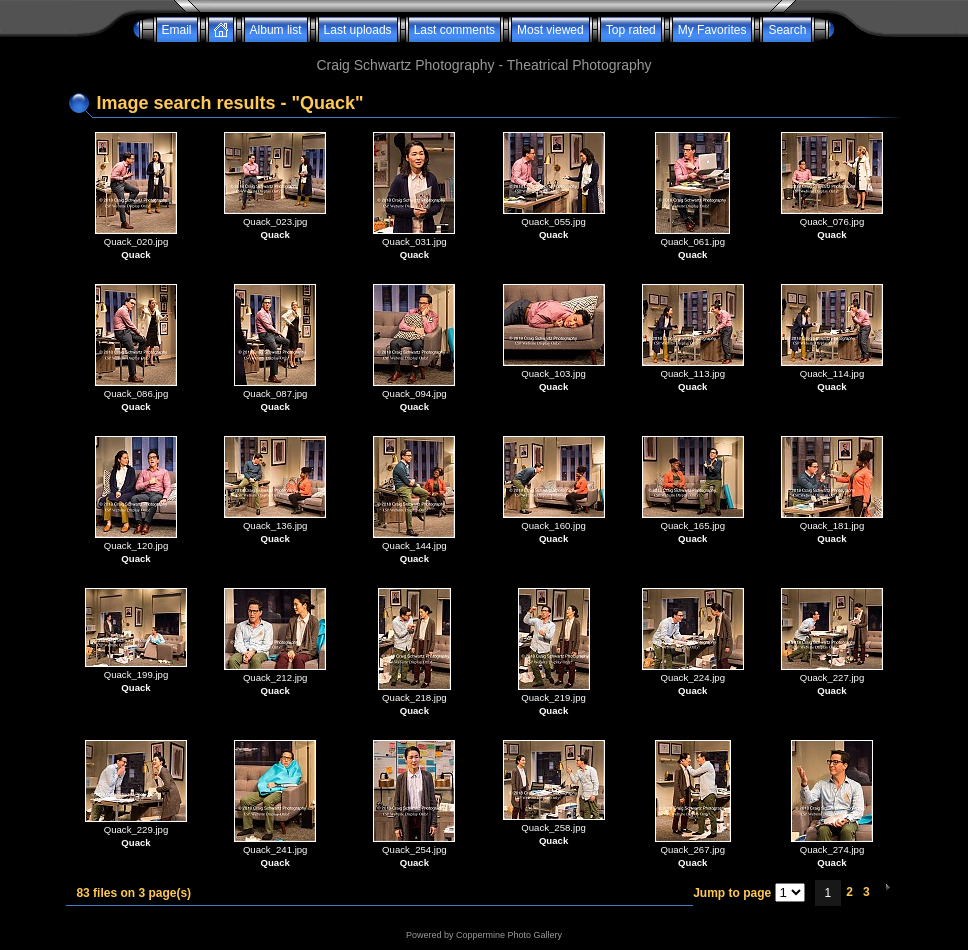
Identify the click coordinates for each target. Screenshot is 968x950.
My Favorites (712, 30)
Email (177, 30)
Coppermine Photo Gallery (509, 935)
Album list (276, 30)
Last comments (454, 30)
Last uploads (358, 30)
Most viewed (550, 30)
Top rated (631, 30)
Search (787, 30)
